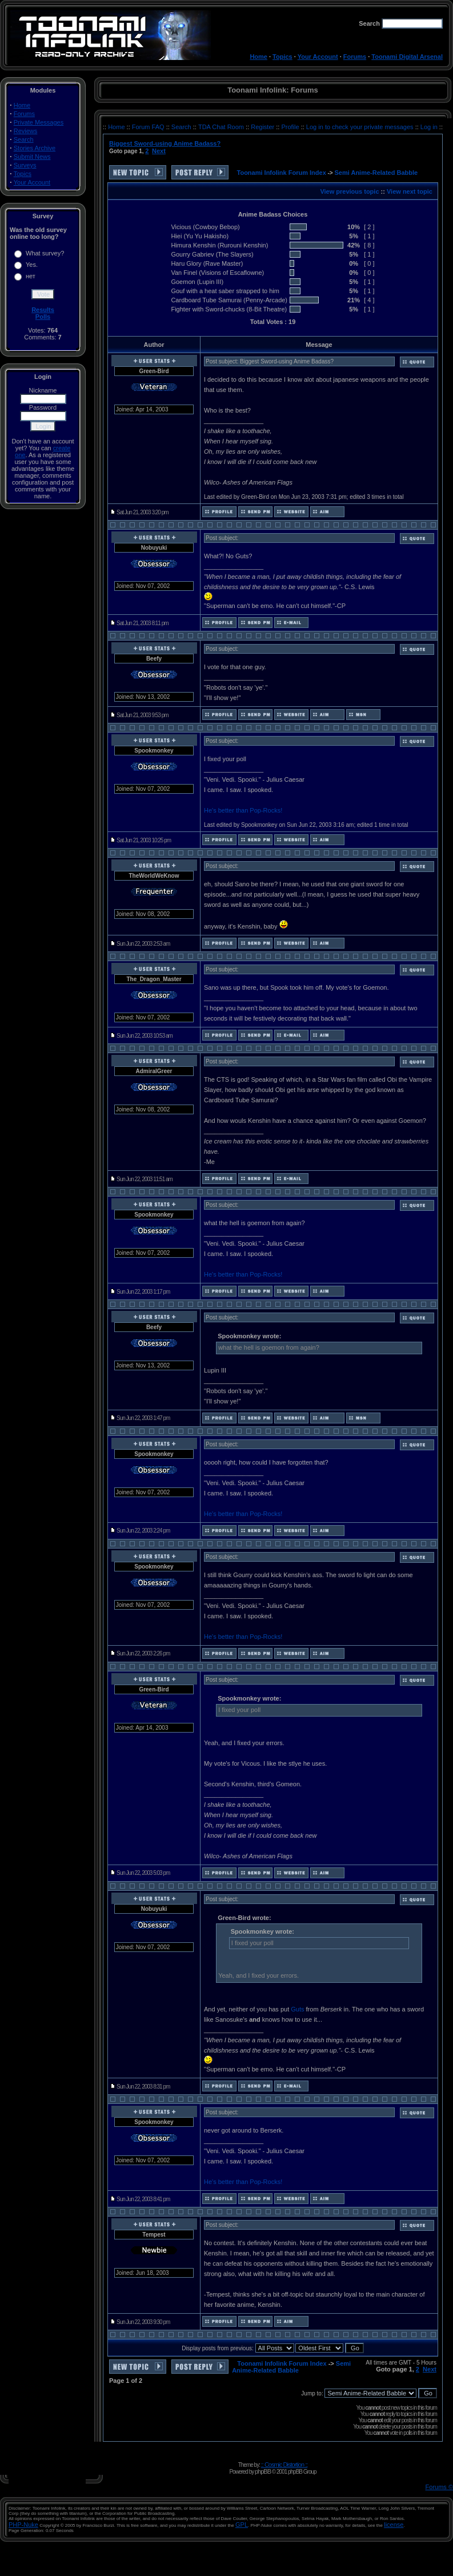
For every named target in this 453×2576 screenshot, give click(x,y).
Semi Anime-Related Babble (376, 172)
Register (263, 126)
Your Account (318, 56)
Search (24, 139)
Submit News (32, 156)
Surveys (25, 165)
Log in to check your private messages (360, 126)
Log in (429, 126)
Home (258, 56)
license (393, 2524)
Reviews (26, 130)
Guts (297, 2009)
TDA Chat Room (222, 126)
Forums (354, 56)
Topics (282, 56)
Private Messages (38, 122)
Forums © (439, 2486)
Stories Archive (34, 148)
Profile (290, 126)
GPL (241, 2524)
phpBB (263, 2471)
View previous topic (349, 191)
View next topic (409, 191)
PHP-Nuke (23, 2524)
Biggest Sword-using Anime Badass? (165, 143)
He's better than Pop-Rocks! (243, 810)
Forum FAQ (149, 126)
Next (159, 150)
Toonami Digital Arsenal (407, 56)
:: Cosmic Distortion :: (284, 2464)
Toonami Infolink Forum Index (281, 172)
